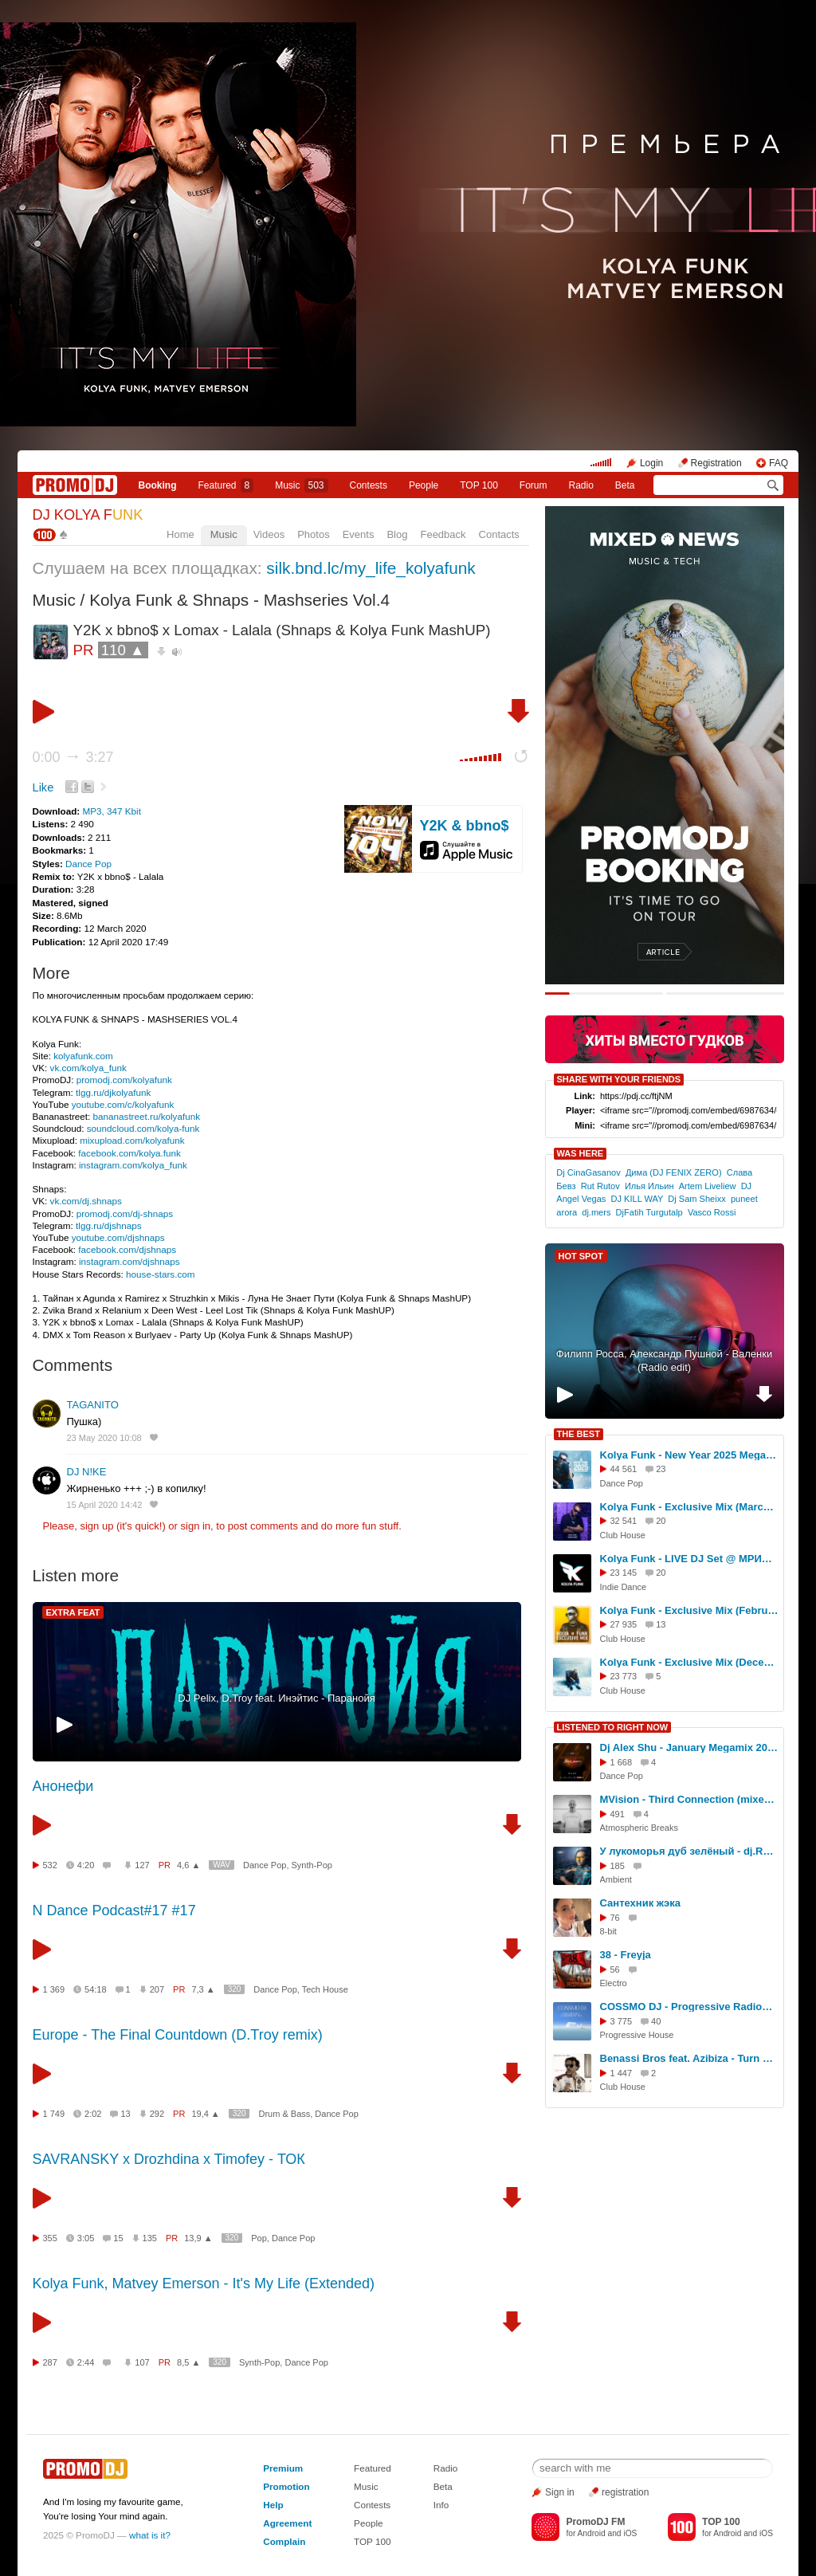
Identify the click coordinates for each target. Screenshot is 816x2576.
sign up (96, 1526)
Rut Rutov (600, 1186)
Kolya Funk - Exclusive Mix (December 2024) (689, 1662)
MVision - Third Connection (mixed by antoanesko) (689, 1799)
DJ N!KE (87, 1472)
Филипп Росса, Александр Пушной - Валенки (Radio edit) (664, 1360)
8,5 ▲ (188, 2362)
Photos (313, 534)
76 (615, 1917)
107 (142, 2362)
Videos (269, 534)
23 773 (624, 1676)
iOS (630, 2533)
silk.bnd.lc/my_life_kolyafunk (370, 568)
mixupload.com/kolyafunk (132, 1140)
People (423, 485)
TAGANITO (93, 1405)
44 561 (624, 1469)
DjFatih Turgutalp (649, 1212)
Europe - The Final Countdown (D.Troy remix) (178, 2035)
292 (157, 2114)
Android (592, 2533)
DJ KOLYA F (88, 515)
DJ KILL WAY (637, 1199)
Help (273, 2504)
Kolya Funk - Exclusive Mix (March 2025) (689, 1507)
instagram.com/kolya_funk (133, 1165)
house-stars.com (160, 1274)
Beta (625, 485)
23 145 (624, 1572)
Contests (372, 2504)
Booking (157, 485)
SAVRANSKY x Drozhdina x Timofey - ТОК (169, 2159)
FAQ (778, 463)
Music (301, 485)
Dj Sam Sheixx (696, 1199)
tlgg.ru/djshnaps (109, 1225)
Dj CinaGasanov (588, 1172)
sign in (196, 1526)
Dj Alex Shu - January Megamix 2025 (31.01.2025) (689, 1747)
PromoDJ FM (595, 2521)
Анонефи (63, 1786)
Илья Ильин (649, 1186)
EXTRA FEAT (73, 1612)
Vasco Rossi (712, 1212)
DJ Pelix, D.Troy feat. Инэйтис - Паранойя (276, 1698)
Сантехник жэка (640, 1903)
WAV (221, 1864)
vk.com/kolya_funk (88, 1067)
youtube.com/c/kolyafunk (123, 1104)
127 (142, 1865)
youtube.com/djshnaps (118, 1237)
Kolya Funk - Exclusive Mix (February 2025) (689, 1610)
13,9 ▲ (198, 2238)
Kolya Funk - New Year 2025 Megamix (689, 1455)
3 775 (621, 2021)
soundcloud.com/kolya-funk (143, 1128)
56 (615, 1969)
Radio (580, 485)
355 (50, 2238)
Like (43, 787)
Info (441, 2504)
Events (359, 534)
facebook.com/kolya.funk (129, 1153)
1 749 (54, 2114)
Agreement (287, 2523)
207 (157, 1989)
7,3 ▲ (202, 1989)
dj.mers (596, 1212)
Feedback (442, 534)
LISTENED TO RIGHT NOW (613, 1727)
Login (651, 463)
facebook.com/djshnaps (127, 1249)
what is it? (150, 2535)
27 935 (624, 1624)
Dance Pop (88, 863)
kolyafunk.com (83, 1055)
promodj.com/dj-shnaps (124, 1213)
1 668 (621, 1762)
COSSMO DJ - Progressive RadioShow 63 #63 (689, 2006)
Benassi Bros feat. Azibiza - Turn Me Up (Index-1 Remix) (689, 2058)
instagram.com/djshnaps (129, 1261)
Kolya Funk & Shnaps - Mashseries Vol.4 (239, 600)
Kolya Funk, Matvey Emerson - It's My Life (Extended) (204, 2283)
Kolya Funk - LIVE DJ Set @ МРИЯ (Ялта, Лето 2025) (689, 1558)
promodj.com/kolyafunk (124, 1079)
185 (617, 1866)
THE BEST (578, 1434)
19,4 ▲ (205, 2114)
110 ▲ (123, 650)
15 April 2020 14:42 (105, 1505)
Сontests (368, 485)
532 (50, 1865)
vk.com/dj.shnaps (86, 1201)
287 (50, 2362)
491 (617, 1814)
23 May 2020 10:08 (104, 1438)
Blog (396, 534)
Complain (284, 2541)
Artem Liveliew (707, 1186)
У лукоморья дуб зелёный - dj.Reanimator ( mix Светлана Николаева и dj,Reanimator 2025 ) (689, 1851)
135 (150, 2238)
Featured (225, 485)
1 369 (54, 1989)
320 (234, 1989)
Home (180, 534)
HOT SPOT (581, 1256)
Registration (716, 463)
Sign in (560, 2492)
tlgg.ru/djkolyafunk (113, 1092)
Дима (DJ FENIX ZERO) (674, 1172)
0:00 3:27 (73, 757)
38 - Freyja (625, 1955)
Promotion (286, 2486)
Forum (533, 485)
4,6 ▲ (188, 1865)
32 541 (624, 1521)
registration (625, 2492)
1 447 (621, 2073)
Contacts (499, 534)
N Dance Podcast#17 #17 (114, 1910)
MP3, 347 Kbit (111, 811)
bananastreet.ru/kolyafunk (147, 1116)
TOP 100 (479, 485)
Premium (283, 2468)
